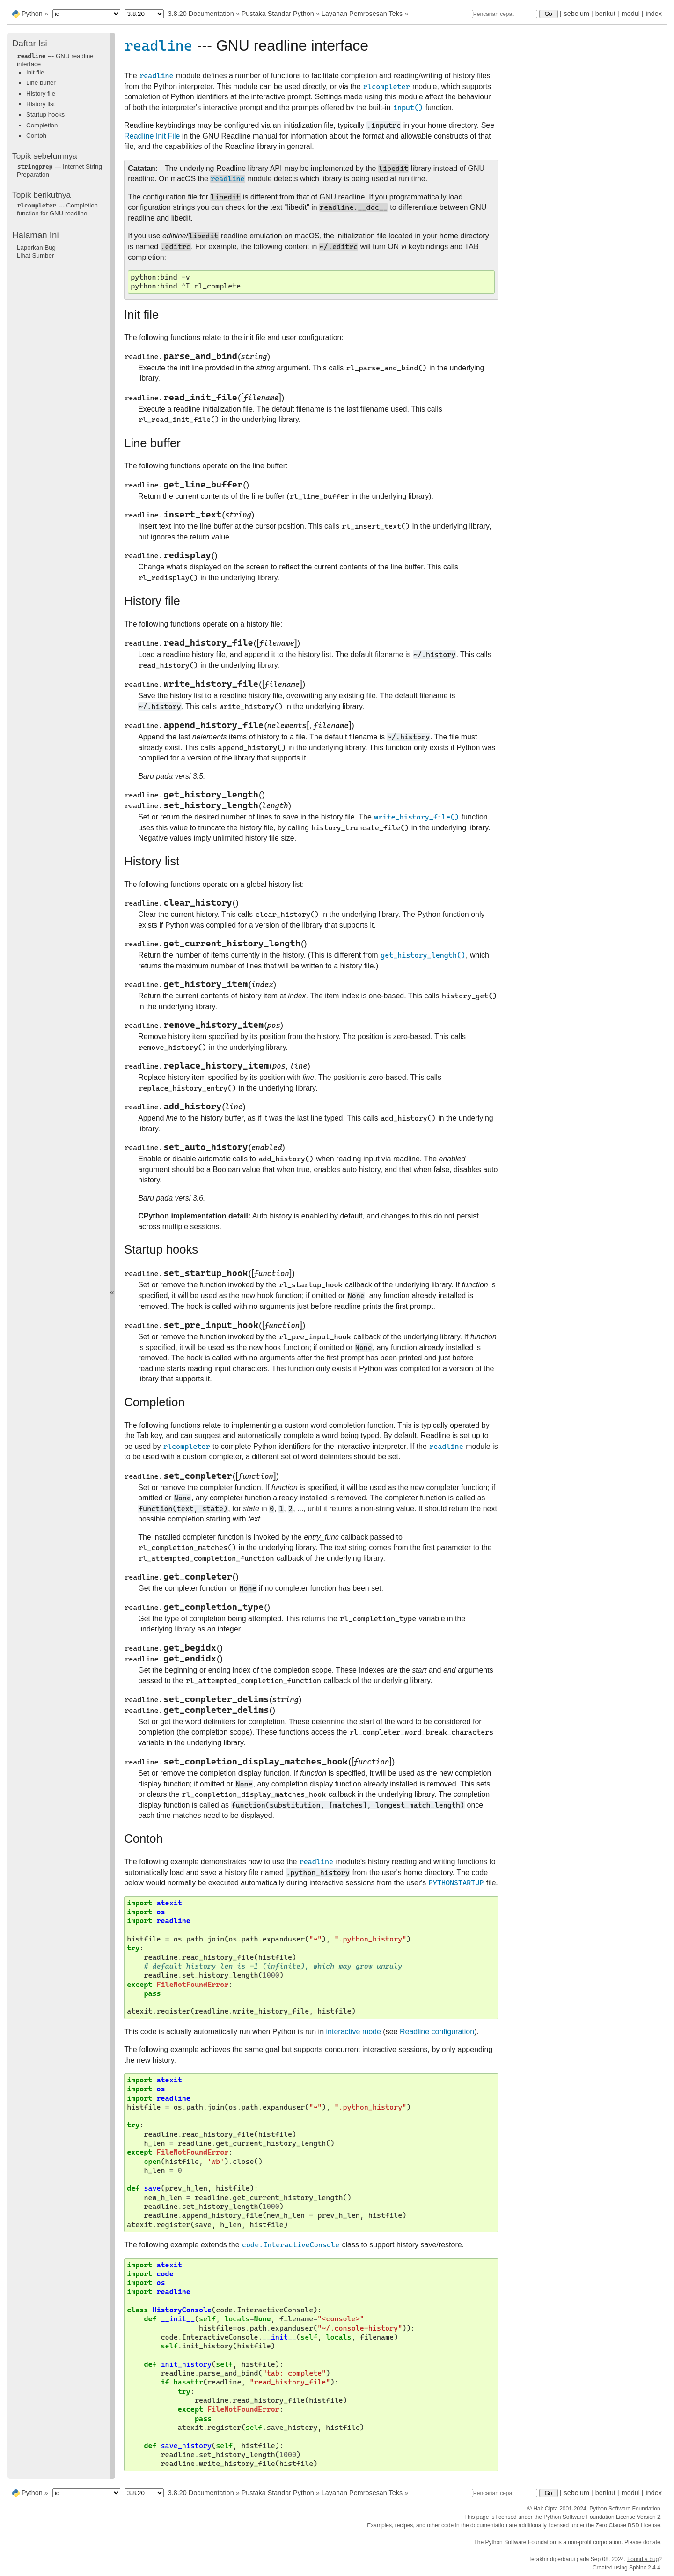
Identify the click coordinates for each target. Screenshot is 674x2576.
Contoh (36, 135)
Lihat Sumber (35, 255)
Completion (42, 125)
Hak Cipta (545, 2508)
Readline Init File (152, 136)
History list (40, 104)
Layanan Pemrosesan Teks (362, 13)
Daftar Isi (29, 43)
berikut (605, 13)
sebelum (576, 13)
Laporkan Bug (36, 247)
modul (631, 13)
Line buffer (41, 82)
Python (32, 13)
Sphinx (637, 2567)
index (654, 13)
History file (40, 93)
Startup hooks (45, 114)
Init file (35, 72)
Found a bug (643, 2559)
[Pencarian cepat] (504, 14)
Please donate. (643, 2542)
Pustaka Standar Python (278, 13)
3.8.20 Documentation (201, 13)
